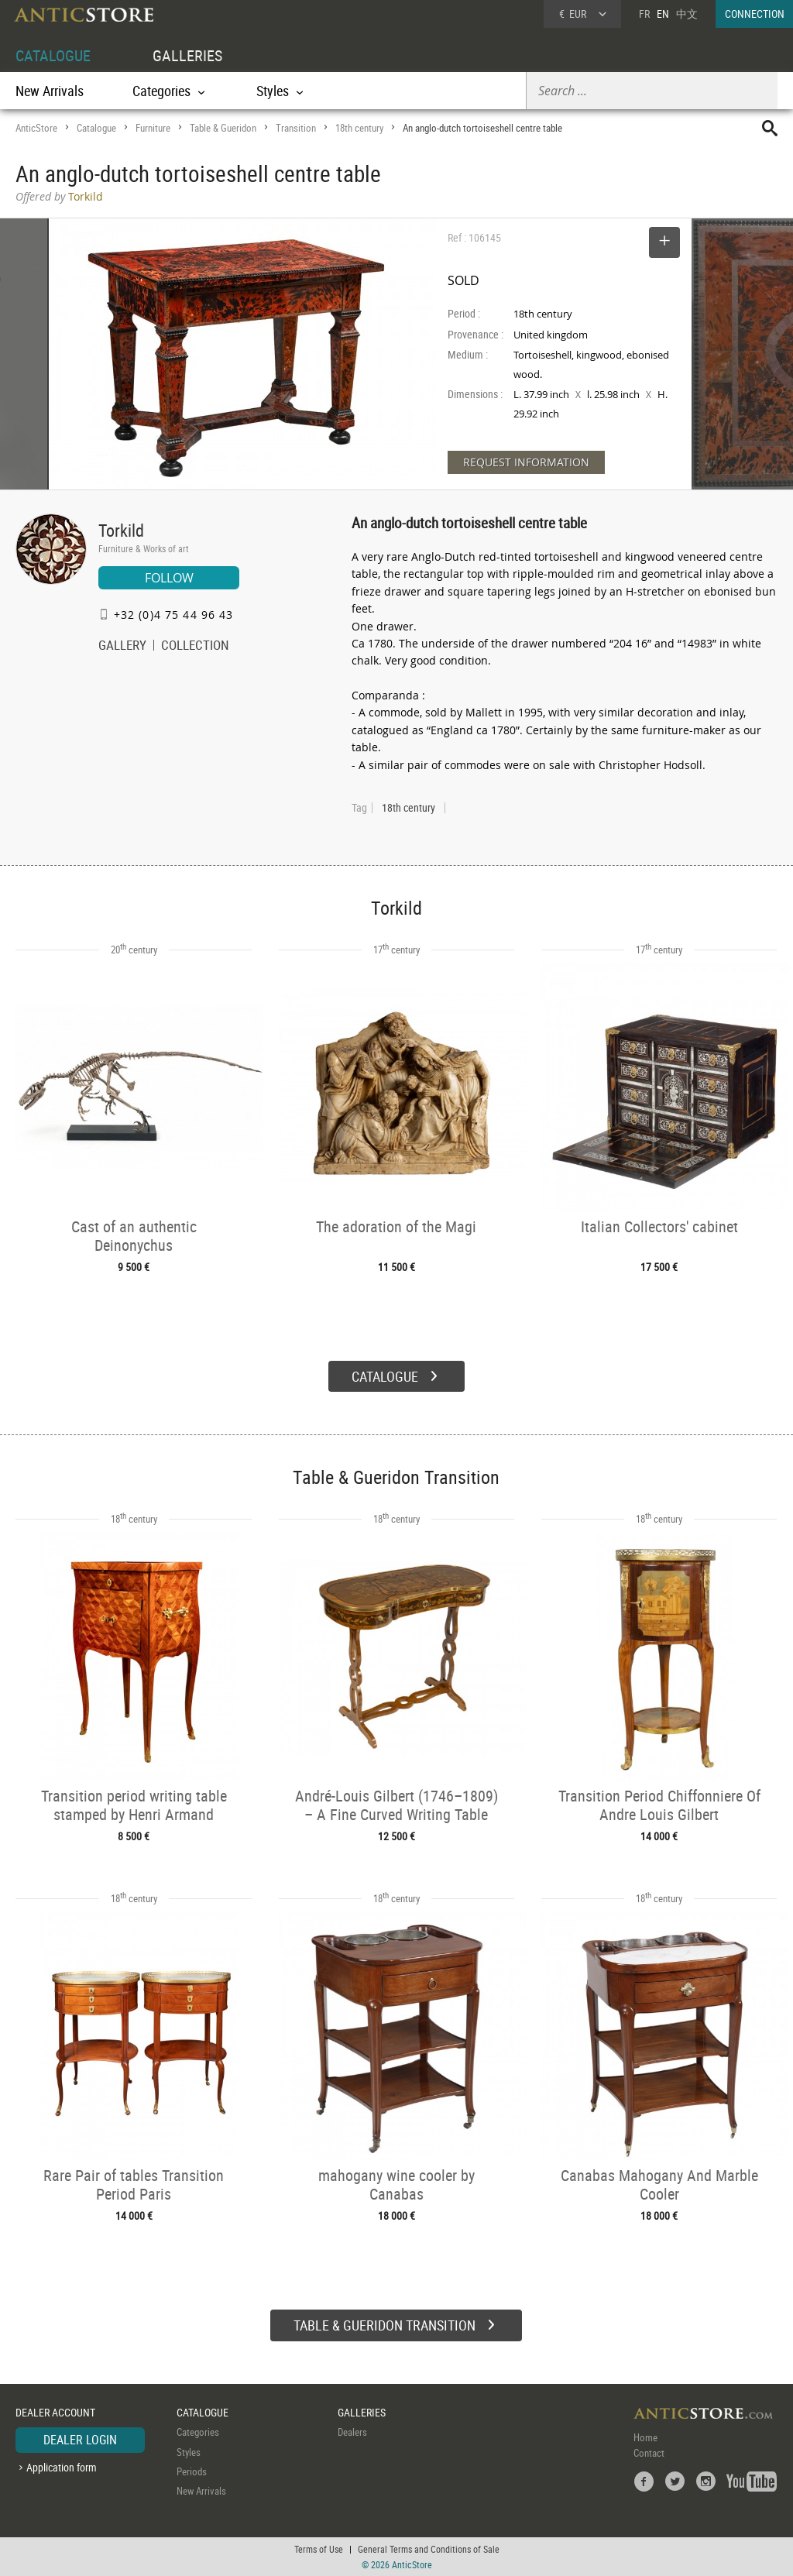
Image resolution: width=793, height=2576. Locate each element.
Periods (192, 2471)
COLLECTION (195, 647)
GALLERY (122, 647)
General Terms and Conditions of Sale (428, 2549)
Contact (648, 2453)
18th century (359, 128)
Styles (189, 2452)
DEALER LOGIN (80, 2439)
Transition (296, 128)
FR (644, 13)
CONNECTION (754, 13)
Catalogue (96, 128)
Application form (61, 2467)
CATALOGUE (53, 55)
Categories (198, 2432)
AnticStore (36, 128)
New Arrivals (49, 90)
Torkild (121, 530)
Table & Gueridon (223, 128)
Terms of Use (318, 2549)
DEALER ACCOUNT (55, 2412)
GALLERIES (187, 55)
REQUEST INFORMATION (526, 462)
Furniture (153, 128)
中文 (687, 13)
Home (645, 2437)
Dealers (352, 2432)
